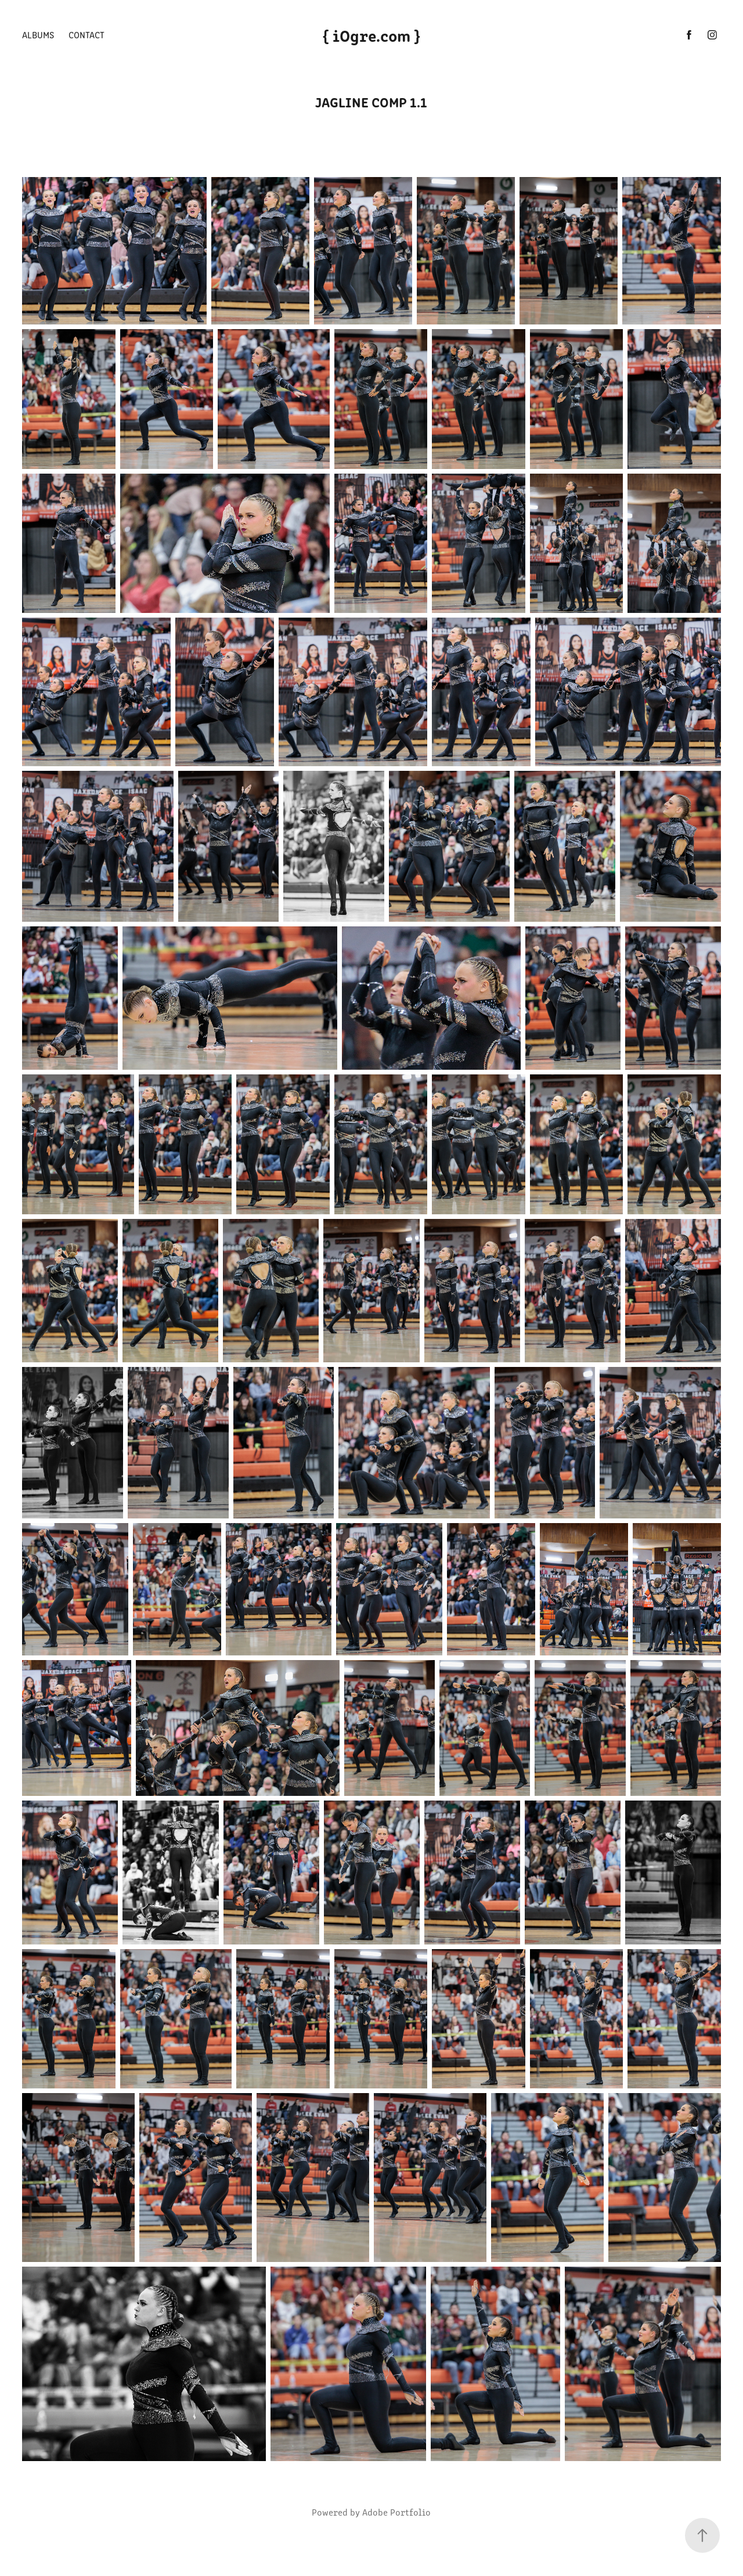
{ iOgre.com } (371, 34)
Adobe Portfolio (396, 2512)
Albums (38, 34)
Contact (86, 34)
